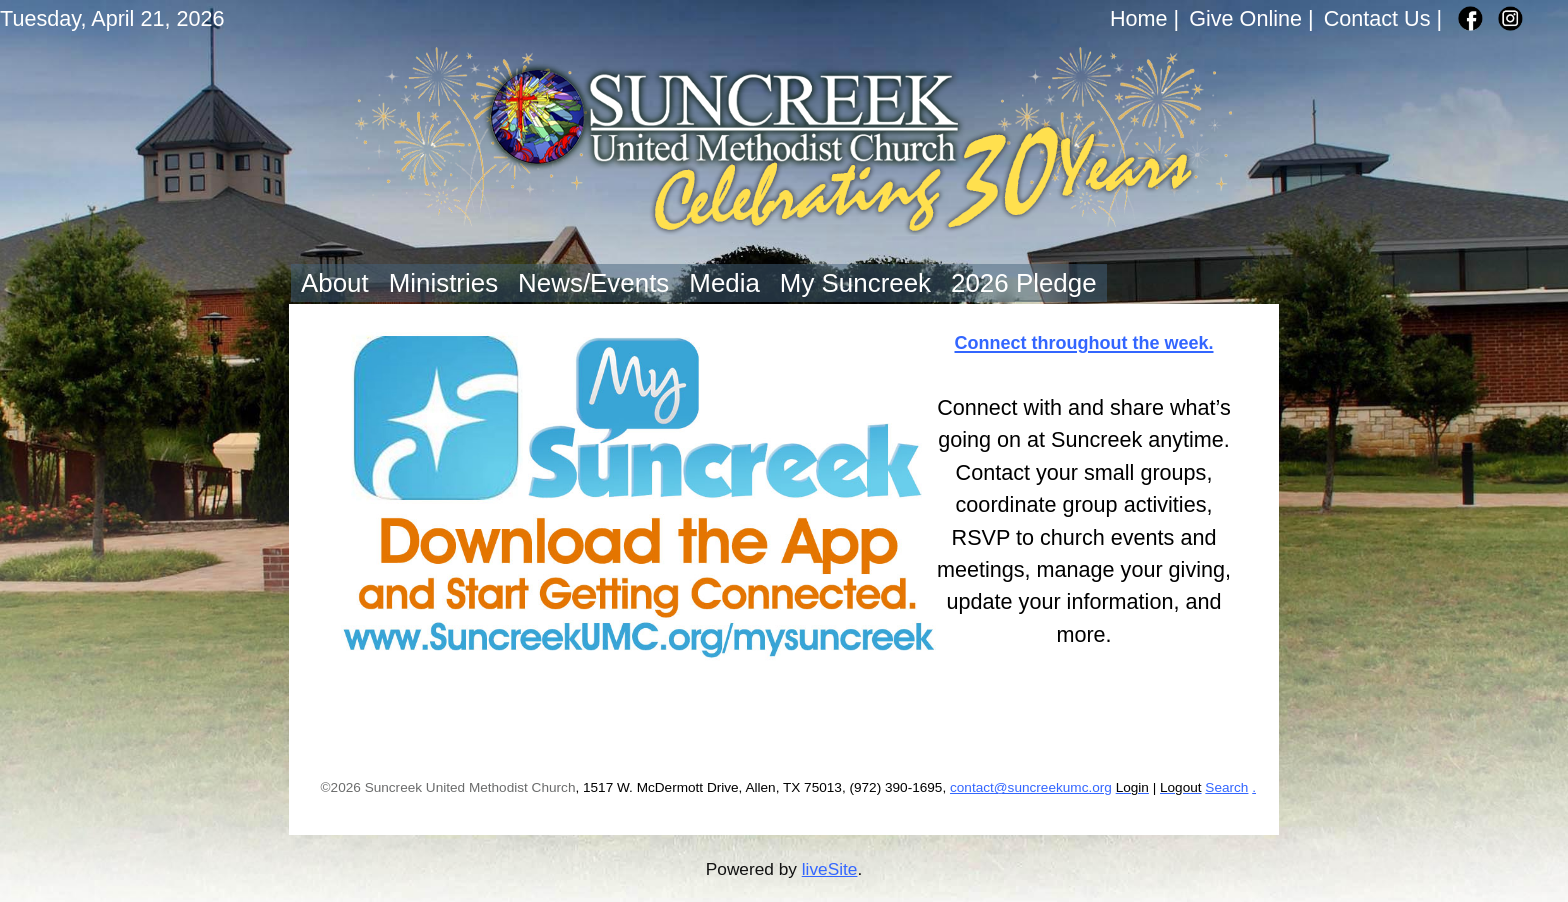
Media (724, 283)
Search (1226, 787)
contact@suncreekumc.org (1031, 787)
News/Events (593, 283)
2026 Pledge (1024, 283)
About (335, 283)
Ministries (443, 283)
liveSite (830, 869)
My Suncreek (855, 283)
